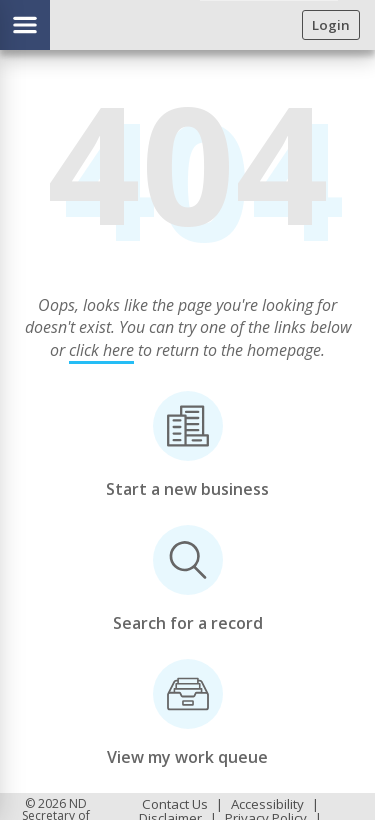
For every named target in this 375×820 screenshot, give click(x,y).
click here (101, 350)
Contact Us (175, 804)
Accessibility (267, 804)
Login (331, 25)
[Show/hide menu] (25, 25)
